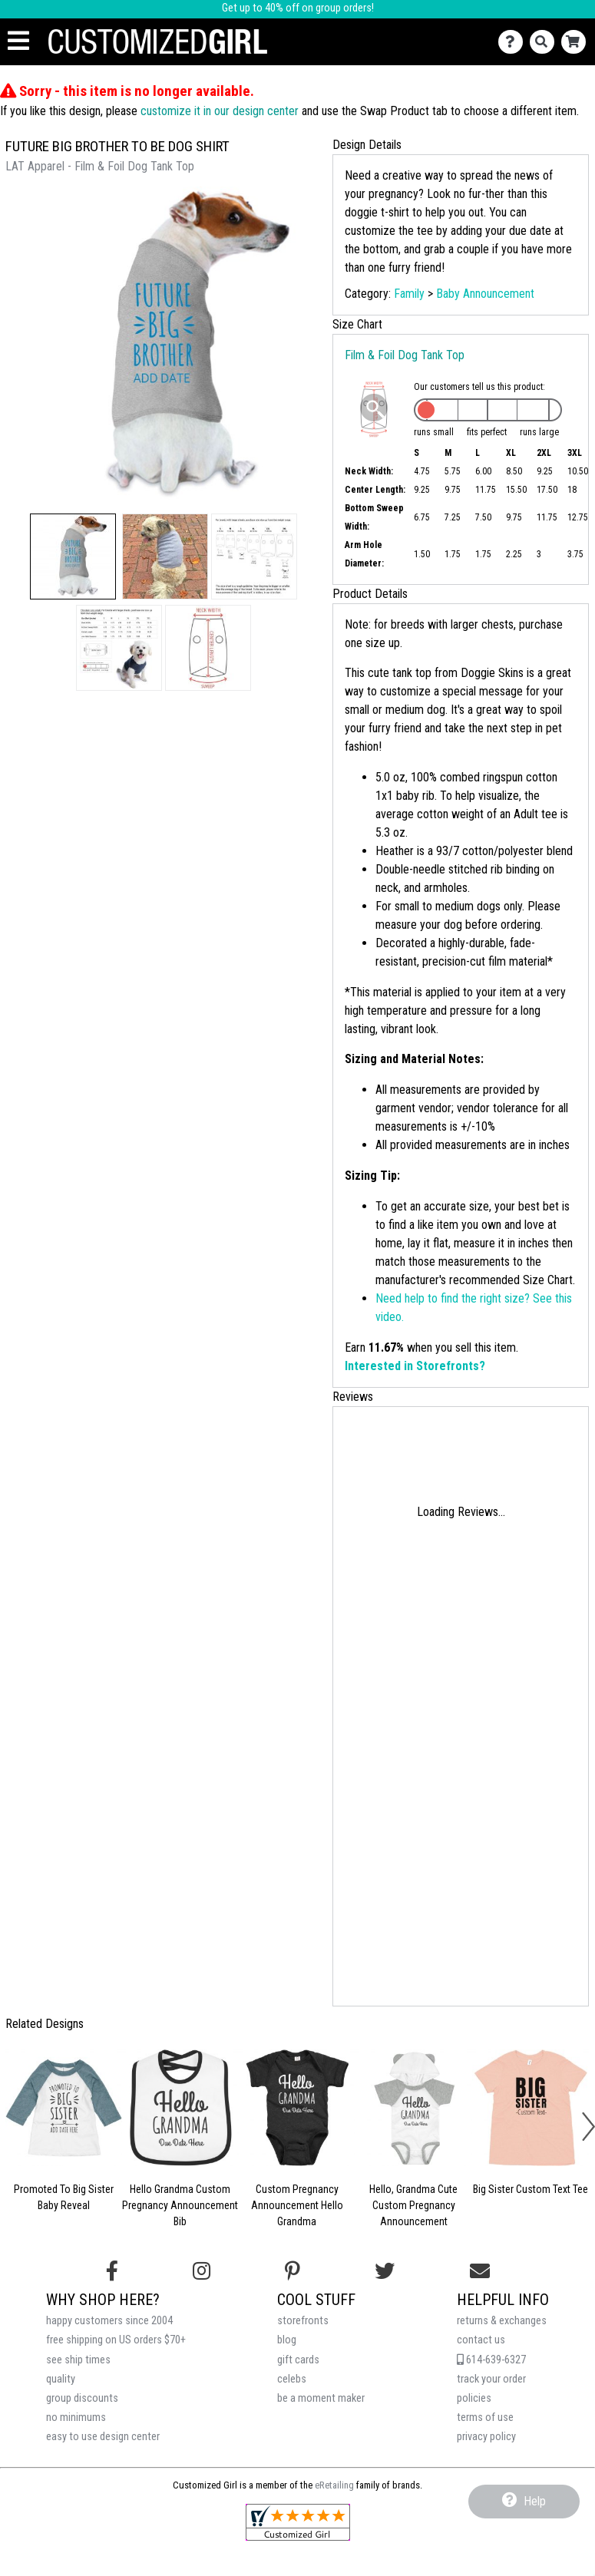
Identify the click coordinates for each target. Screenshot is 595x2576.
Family (409, 293)
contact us (481, 2339)
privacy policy (486, 2436)
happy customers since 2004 (109, 2320)
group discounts (82, 2398)
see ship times (78, 2359)
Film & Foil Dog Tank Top (404, 355)
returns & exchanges (502, 2320)
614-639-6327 (491, 2359)
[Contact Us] (514, 42)
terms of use (485, 2417)
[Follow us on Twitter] (385, 2271)
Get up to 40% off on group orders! (298, 8)
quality (60, 2379)
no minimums (76, 2417)
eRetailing (334, 2485)
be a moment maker (321, 2398)
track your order (491, 2379)
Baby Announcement (485, 293)
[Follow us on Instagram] (201, 2271)
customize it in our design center (219, 111)
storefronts (303, 2320)
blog (286, 2339)
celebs (291, 2379)
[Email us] (480, 2271)
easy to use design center (103, 2436)
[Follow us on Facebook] (112, 2271)
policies (474, 2398)
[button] (73, 556)
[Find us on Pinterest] (292, 2271)
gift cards (298, 2359)
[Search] (545, 42)
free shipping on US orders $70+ (116, 2339)
